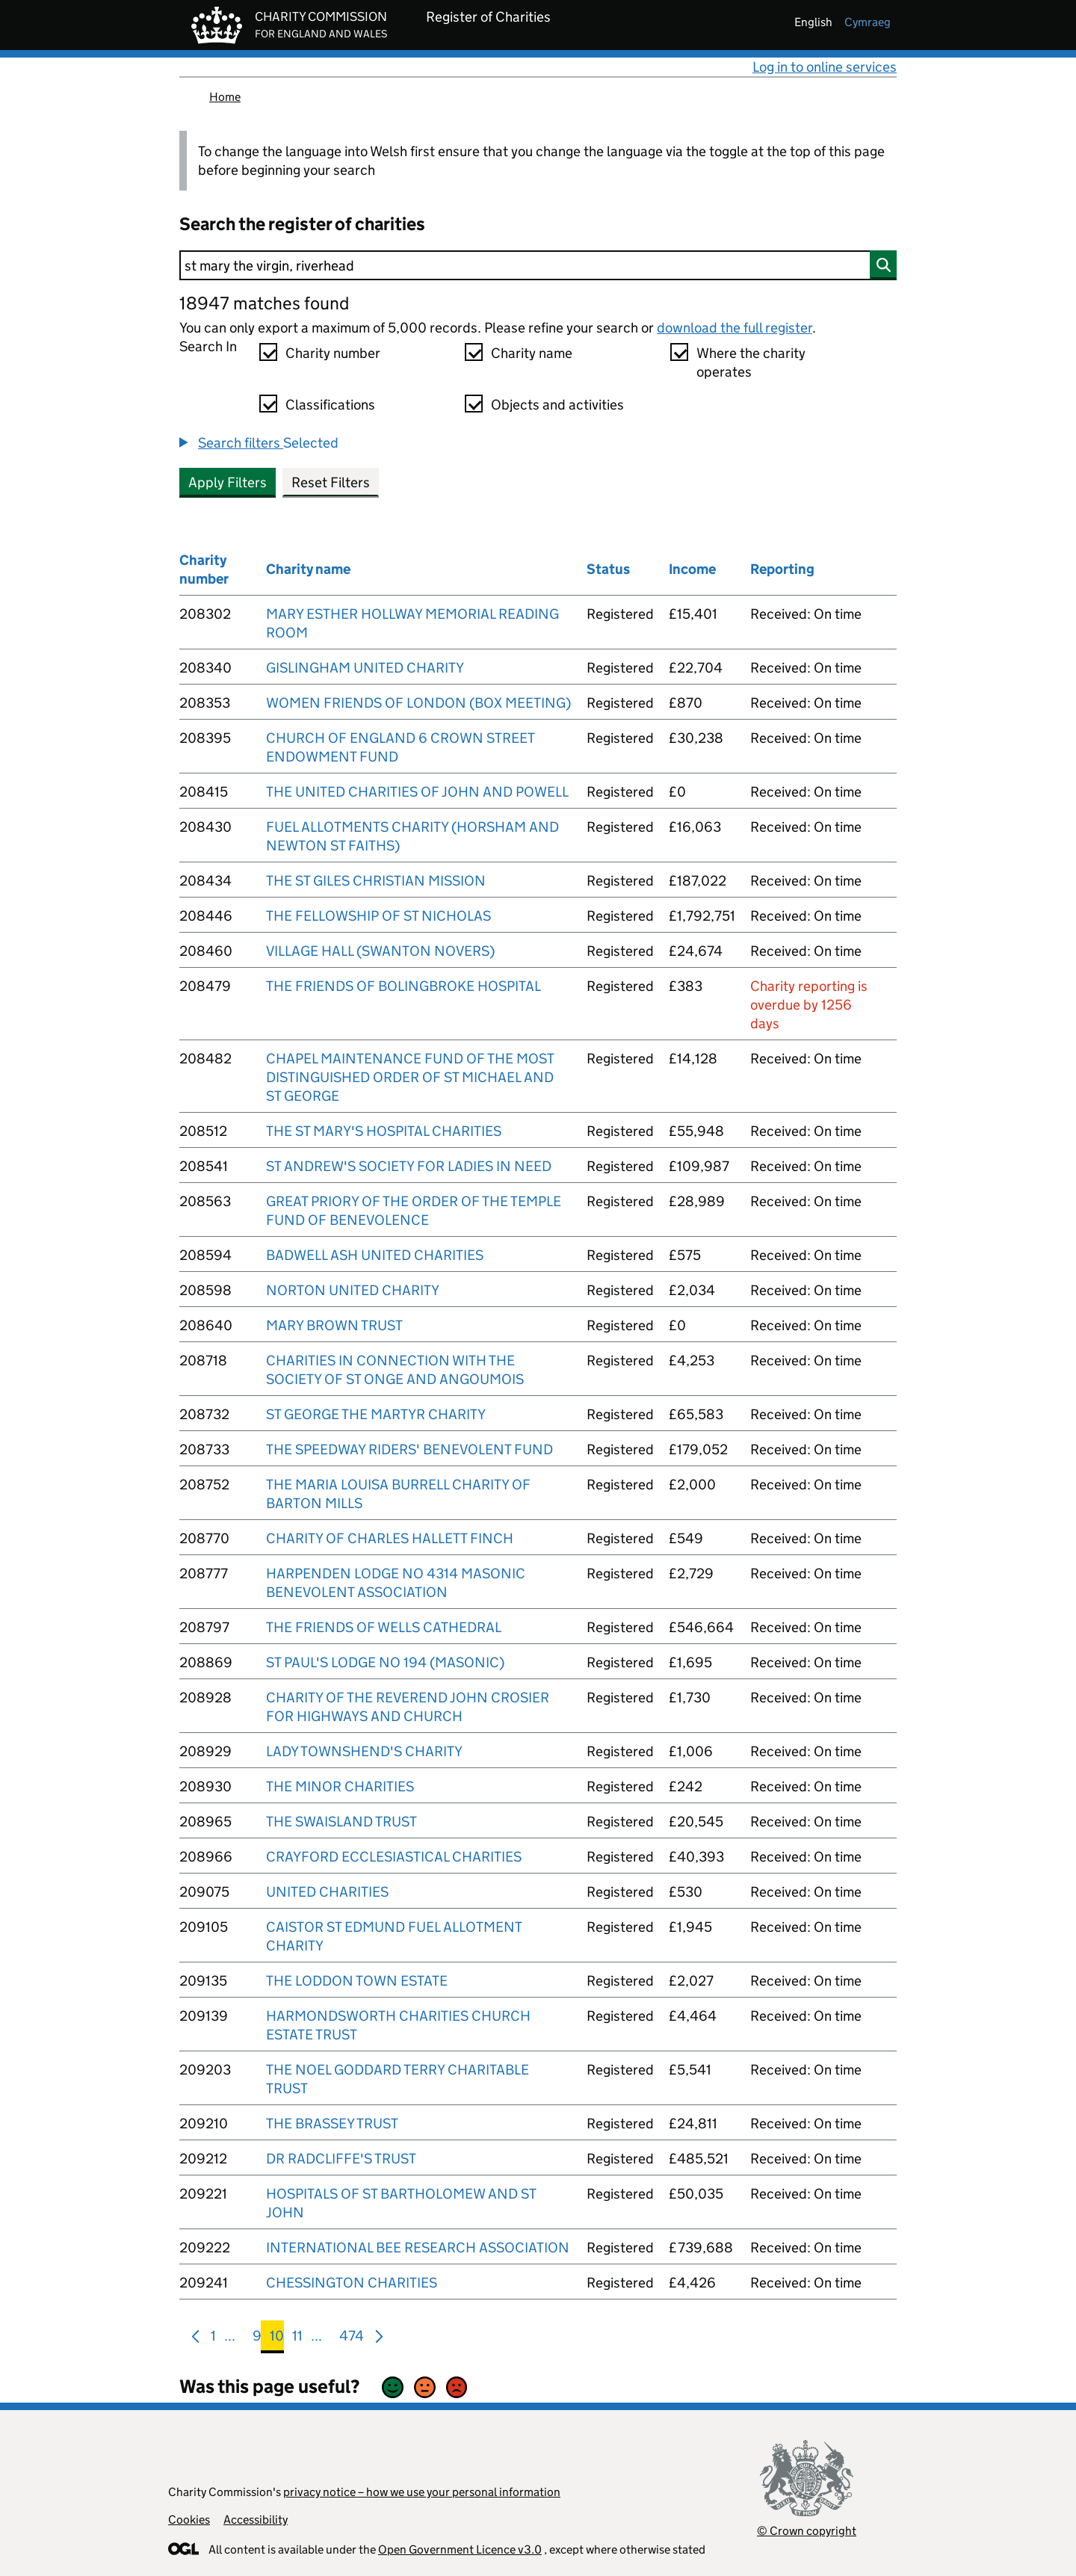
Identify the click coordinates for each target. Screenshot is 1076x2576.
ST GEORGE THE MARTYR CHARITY (376, 1414)
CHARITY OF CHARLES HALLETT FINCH (389, 1538)
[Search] (538, 265)
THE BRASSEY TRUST (332, 2123)
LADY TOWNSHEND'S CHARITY (364, 1751)
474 (351, 2338)
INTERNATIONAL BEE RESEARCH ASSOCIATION (417, 2247)
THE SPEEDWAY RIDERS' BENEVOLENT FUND (409, 1449)
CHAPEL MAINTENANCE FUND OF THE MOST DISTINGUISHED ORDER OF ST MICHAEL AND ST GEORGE (410, 1077)
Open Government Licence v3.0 (460, 2549)
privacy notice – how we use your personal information (421, 2492)
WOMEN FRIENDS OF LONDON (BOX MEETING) (418, 702)
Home (225, 97)
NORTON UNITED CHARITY (352, 1290)
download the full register (734, 327)
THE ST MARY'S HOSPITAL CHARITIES (383, 1131)
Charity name (531, 353)
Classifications (330, 404)
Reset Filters (330, 482)
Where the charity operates (751, 362)
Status (608, 569)
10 (277, 2338)
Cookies (189, 2519)
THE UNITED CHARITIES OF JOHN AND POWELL (417, 791)
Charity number (332, 353)
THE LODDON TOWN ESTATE (357, 1980)
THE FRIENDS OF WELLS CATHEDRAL (383, 1627)
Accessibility (255, 2519)
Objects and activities (557, 404)
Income (692, 569)
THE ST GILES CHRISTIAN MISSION (376, 880)
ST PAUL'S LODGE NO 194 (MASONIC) (385, 1662)
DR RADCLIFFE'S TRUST (341, 2158)
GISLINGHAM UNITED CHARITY (365, 667)
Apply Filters (227, 482)
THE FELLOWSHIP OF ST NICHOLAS (378, 915)
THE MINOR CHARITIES (340, 1786)
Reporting (782, 569)
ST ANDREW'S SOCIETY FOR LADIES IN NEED (408, 1166)
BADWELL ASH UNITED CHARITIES (374, 1255)
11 (297, 2338)
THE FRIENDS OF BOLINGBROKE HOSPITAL (403, 986)
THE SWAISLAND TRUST (341, 1821)
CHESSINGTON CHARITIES (351, 2282)
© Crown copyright (806, 2531)
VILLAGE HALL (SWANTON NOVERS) (380, 951)
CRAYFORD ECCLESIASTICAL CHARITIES (394, 1856)
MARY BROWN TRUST (334, 1325)
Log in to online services (824, 66)
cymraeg (867, 22)
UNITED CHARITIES (327, 1891)
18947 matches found (264, 303)
